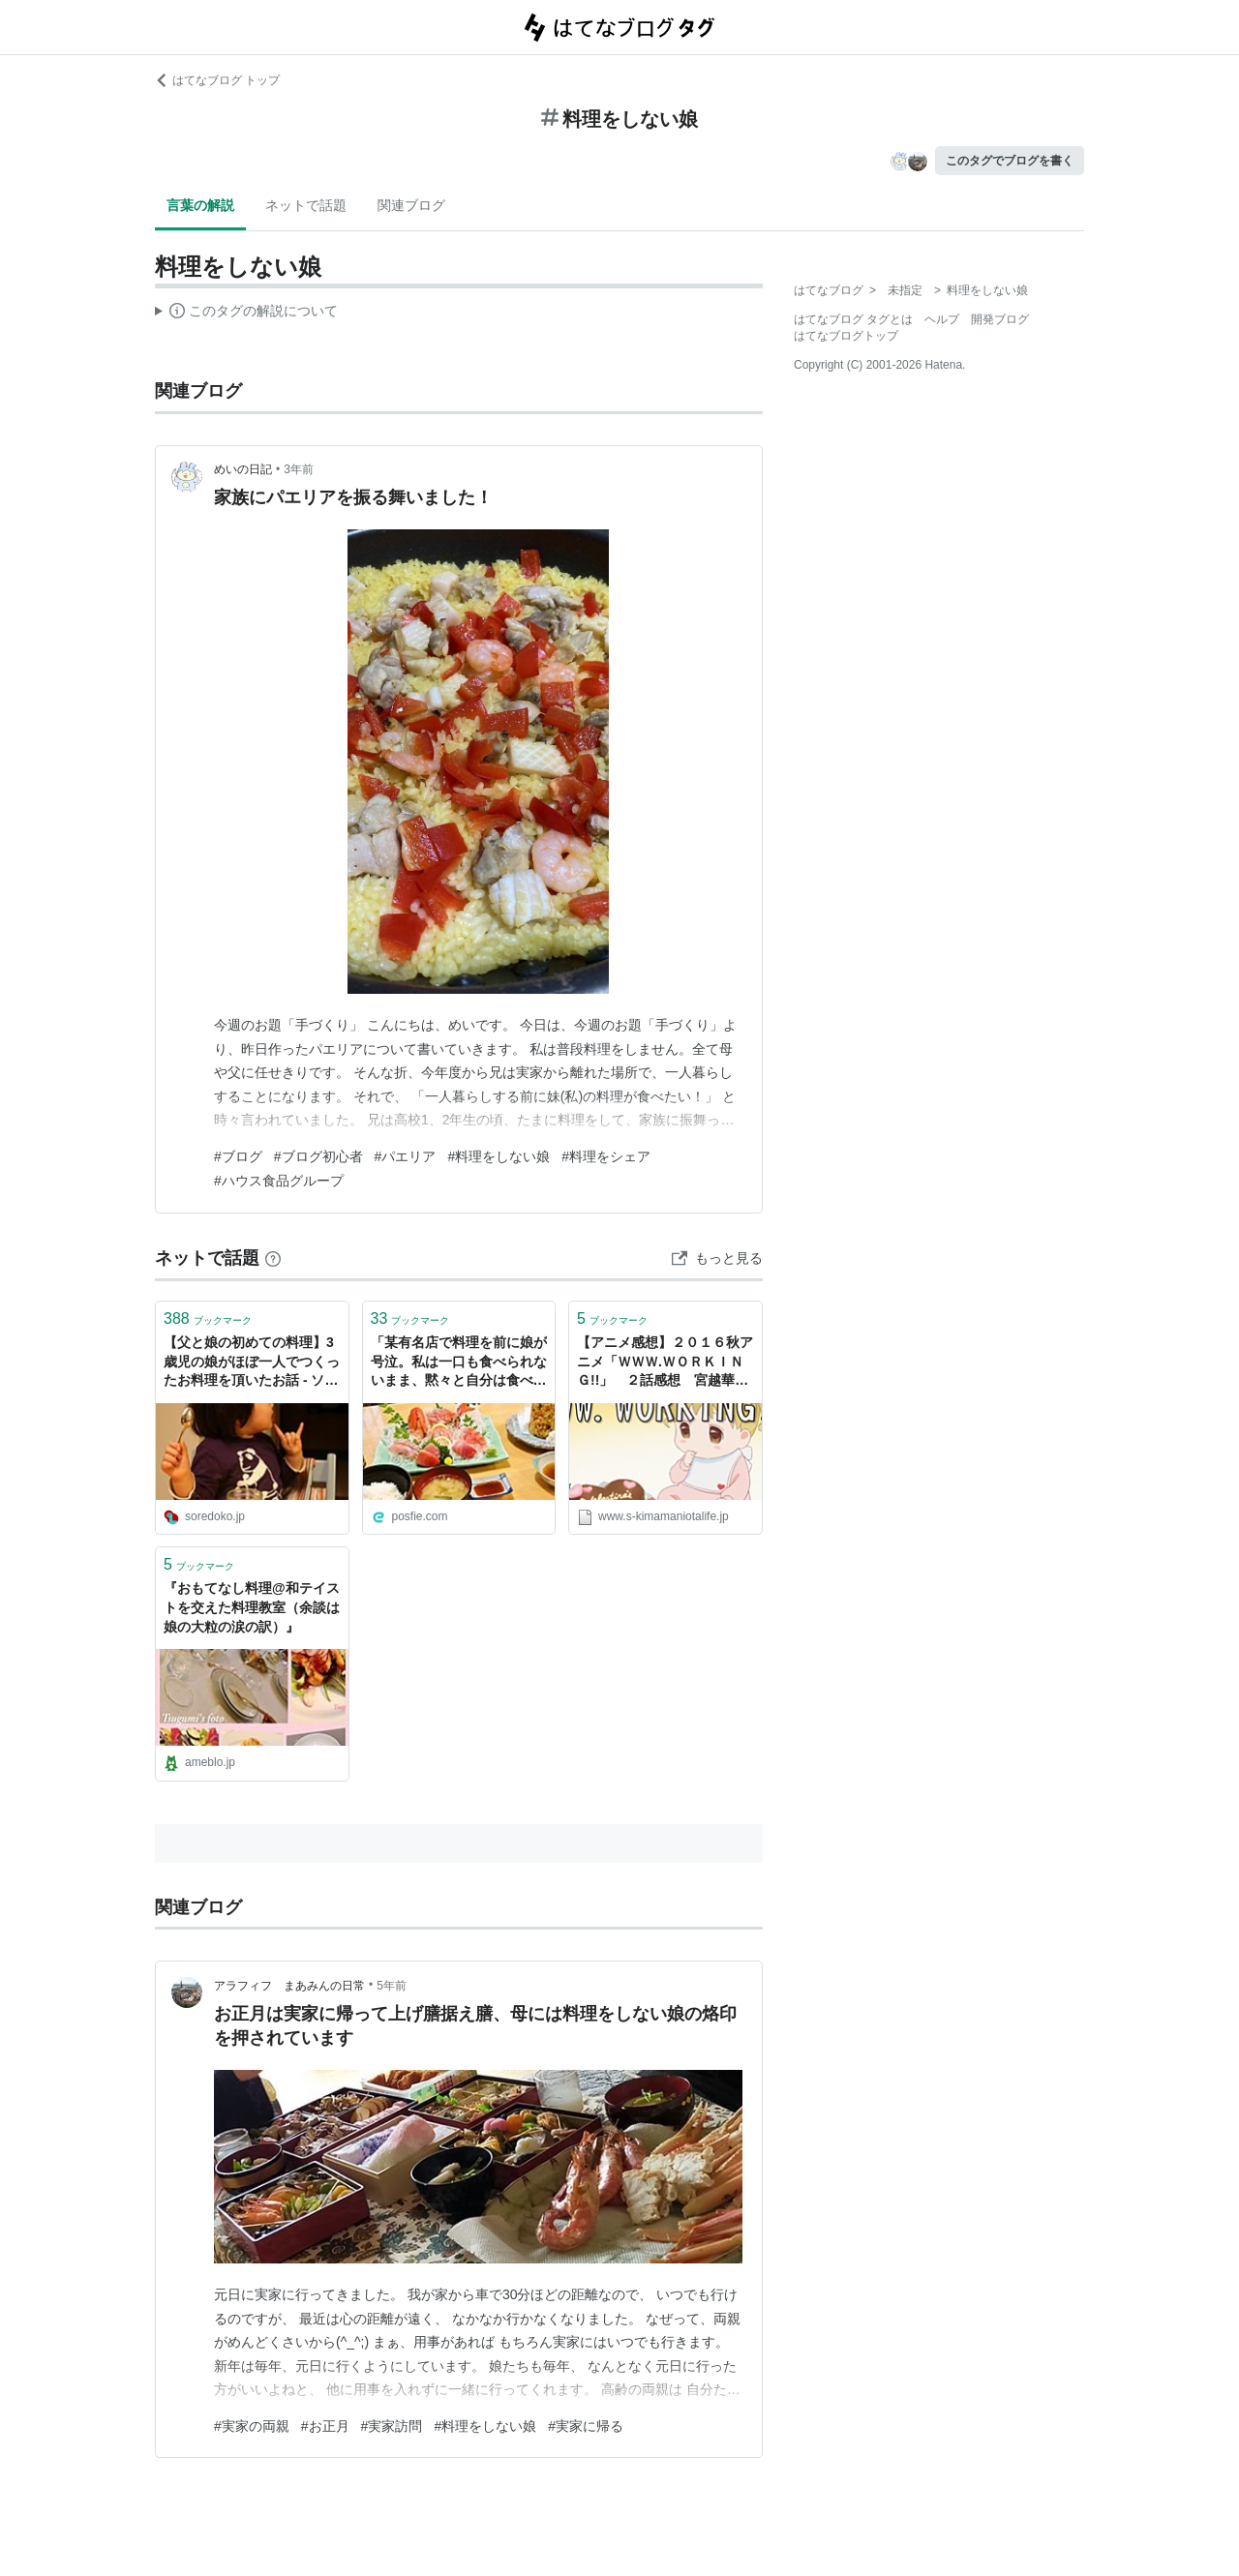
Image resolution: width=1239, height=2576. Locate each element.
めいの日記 (243, 469)
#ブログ (238, 1156)
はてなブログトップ (846, 336)
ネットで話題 (306, 205)
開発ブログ (1000, 319)
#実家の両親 (251, 2426)
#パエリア (406, 1156)
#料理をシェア (605, 1156)
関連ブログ (411, 205)
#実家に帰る (585, 2426)
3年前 (299, 469)
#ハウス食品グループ (279, 1180)
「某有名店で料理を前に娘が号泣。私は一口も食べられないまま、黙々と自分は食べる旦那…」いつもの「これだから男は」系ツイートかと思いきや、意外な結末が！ (459, 1363)
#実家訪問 (392, 2426)
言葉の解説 (200, 205)
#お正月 (325, 2426)
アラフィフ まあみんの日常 (289, 1985)
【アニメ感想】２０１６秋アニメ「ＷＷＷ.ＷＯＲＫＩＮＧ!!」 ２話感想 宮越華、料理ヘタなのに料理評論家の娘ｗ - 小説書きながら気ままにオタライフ (665, 1363)
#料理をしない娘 (498, 1156)
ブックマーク (208, 1318)
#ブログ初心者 (318, 1156)
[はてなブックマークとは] (273, 1258)
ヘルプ (941, 319)
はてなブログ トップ (217, 80)
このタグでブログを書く (1009, 160)
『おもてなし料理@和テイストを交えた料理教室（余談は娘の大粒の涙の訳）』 (252, 1606)
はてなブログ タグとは (853, 319)
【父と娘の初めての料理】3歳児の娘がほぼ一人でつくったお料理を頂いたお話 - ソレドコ (252, 1363)
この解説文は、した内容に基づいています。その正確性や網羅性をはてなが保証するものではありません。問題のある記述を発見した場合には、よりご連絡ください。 (246, 313)
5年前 (392, 1985)
